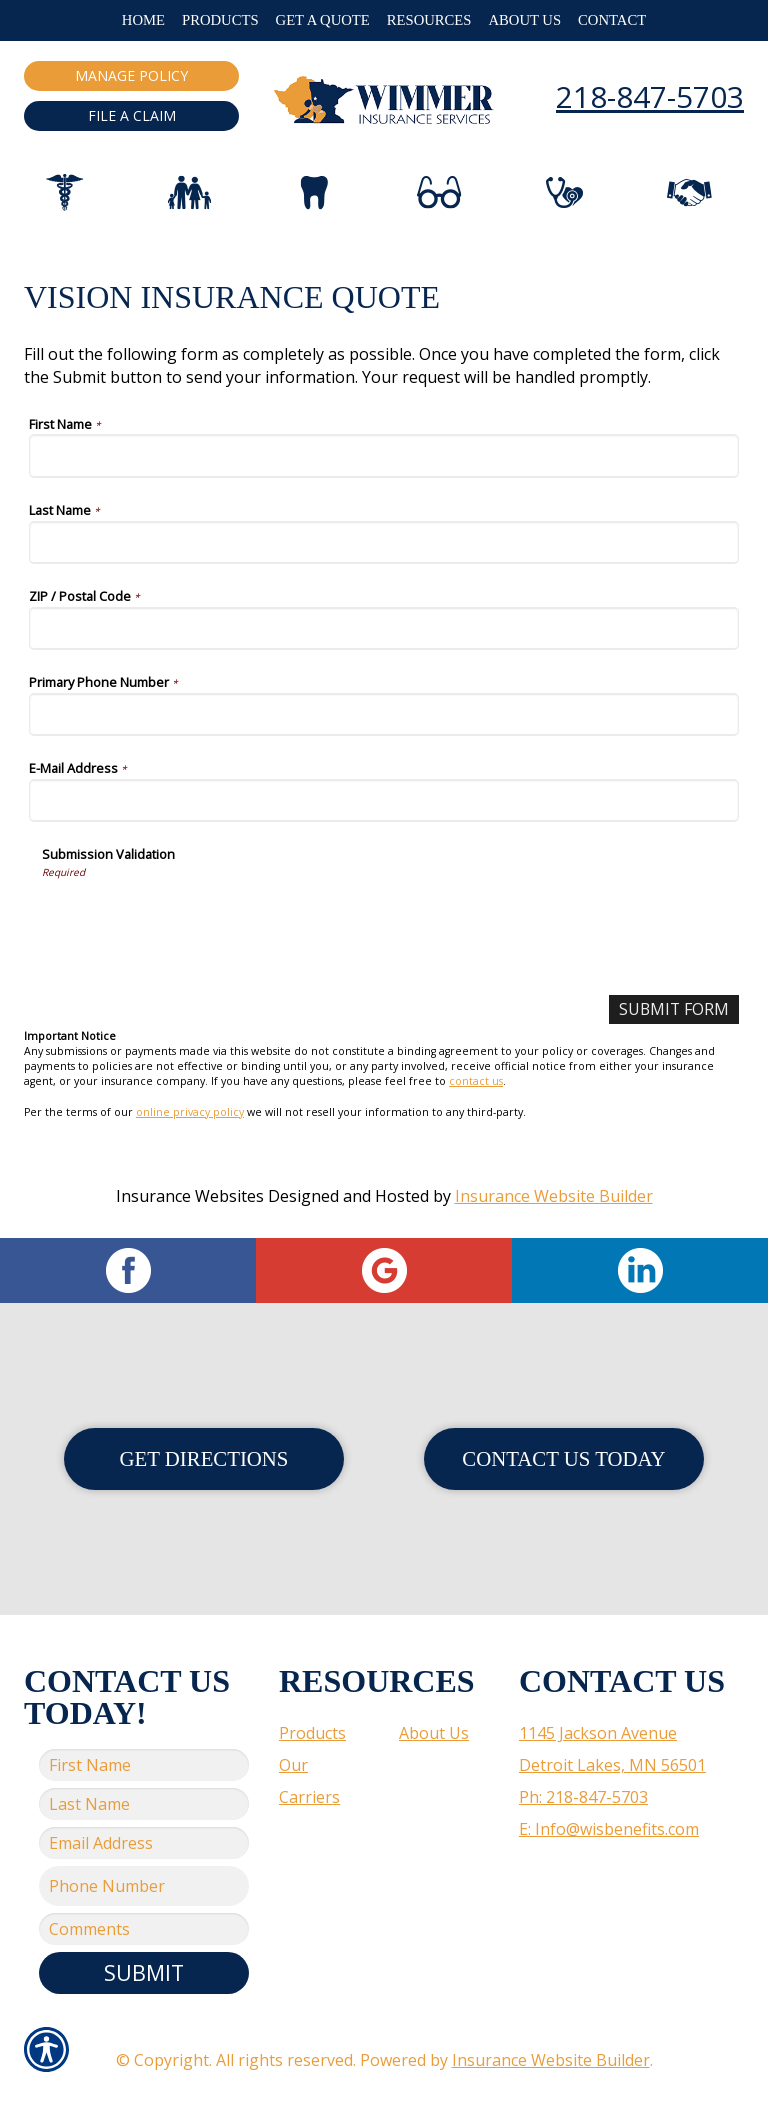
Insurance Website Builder (554, 1196)
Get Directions (204, 1458)
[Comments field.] (144, 1929)
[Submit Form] (673, 1009)
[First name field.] (144, 1765)
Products (312, 1733)
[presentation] (194, 918)
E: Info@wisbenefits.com (609, 1829)
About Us (434, 1733)
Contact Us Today (563, 1458)
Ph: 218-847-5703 (583, 1797)
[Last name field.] (144, 1804)
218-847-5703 (650, 96)
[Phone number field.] (144, 1886)
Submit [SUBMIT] (144, 1972)
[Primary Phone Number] (384, 714)
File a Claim (132, 115)
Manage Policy (131, 75)
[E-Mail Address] (384, 800)
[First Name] (384, 455)
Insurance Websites (190, 1196)
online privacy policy (190, 1112)
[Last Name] (384, 542)
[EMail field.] (144, 1843)
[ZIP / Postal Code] (384, 628)
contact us (476, 1082)
